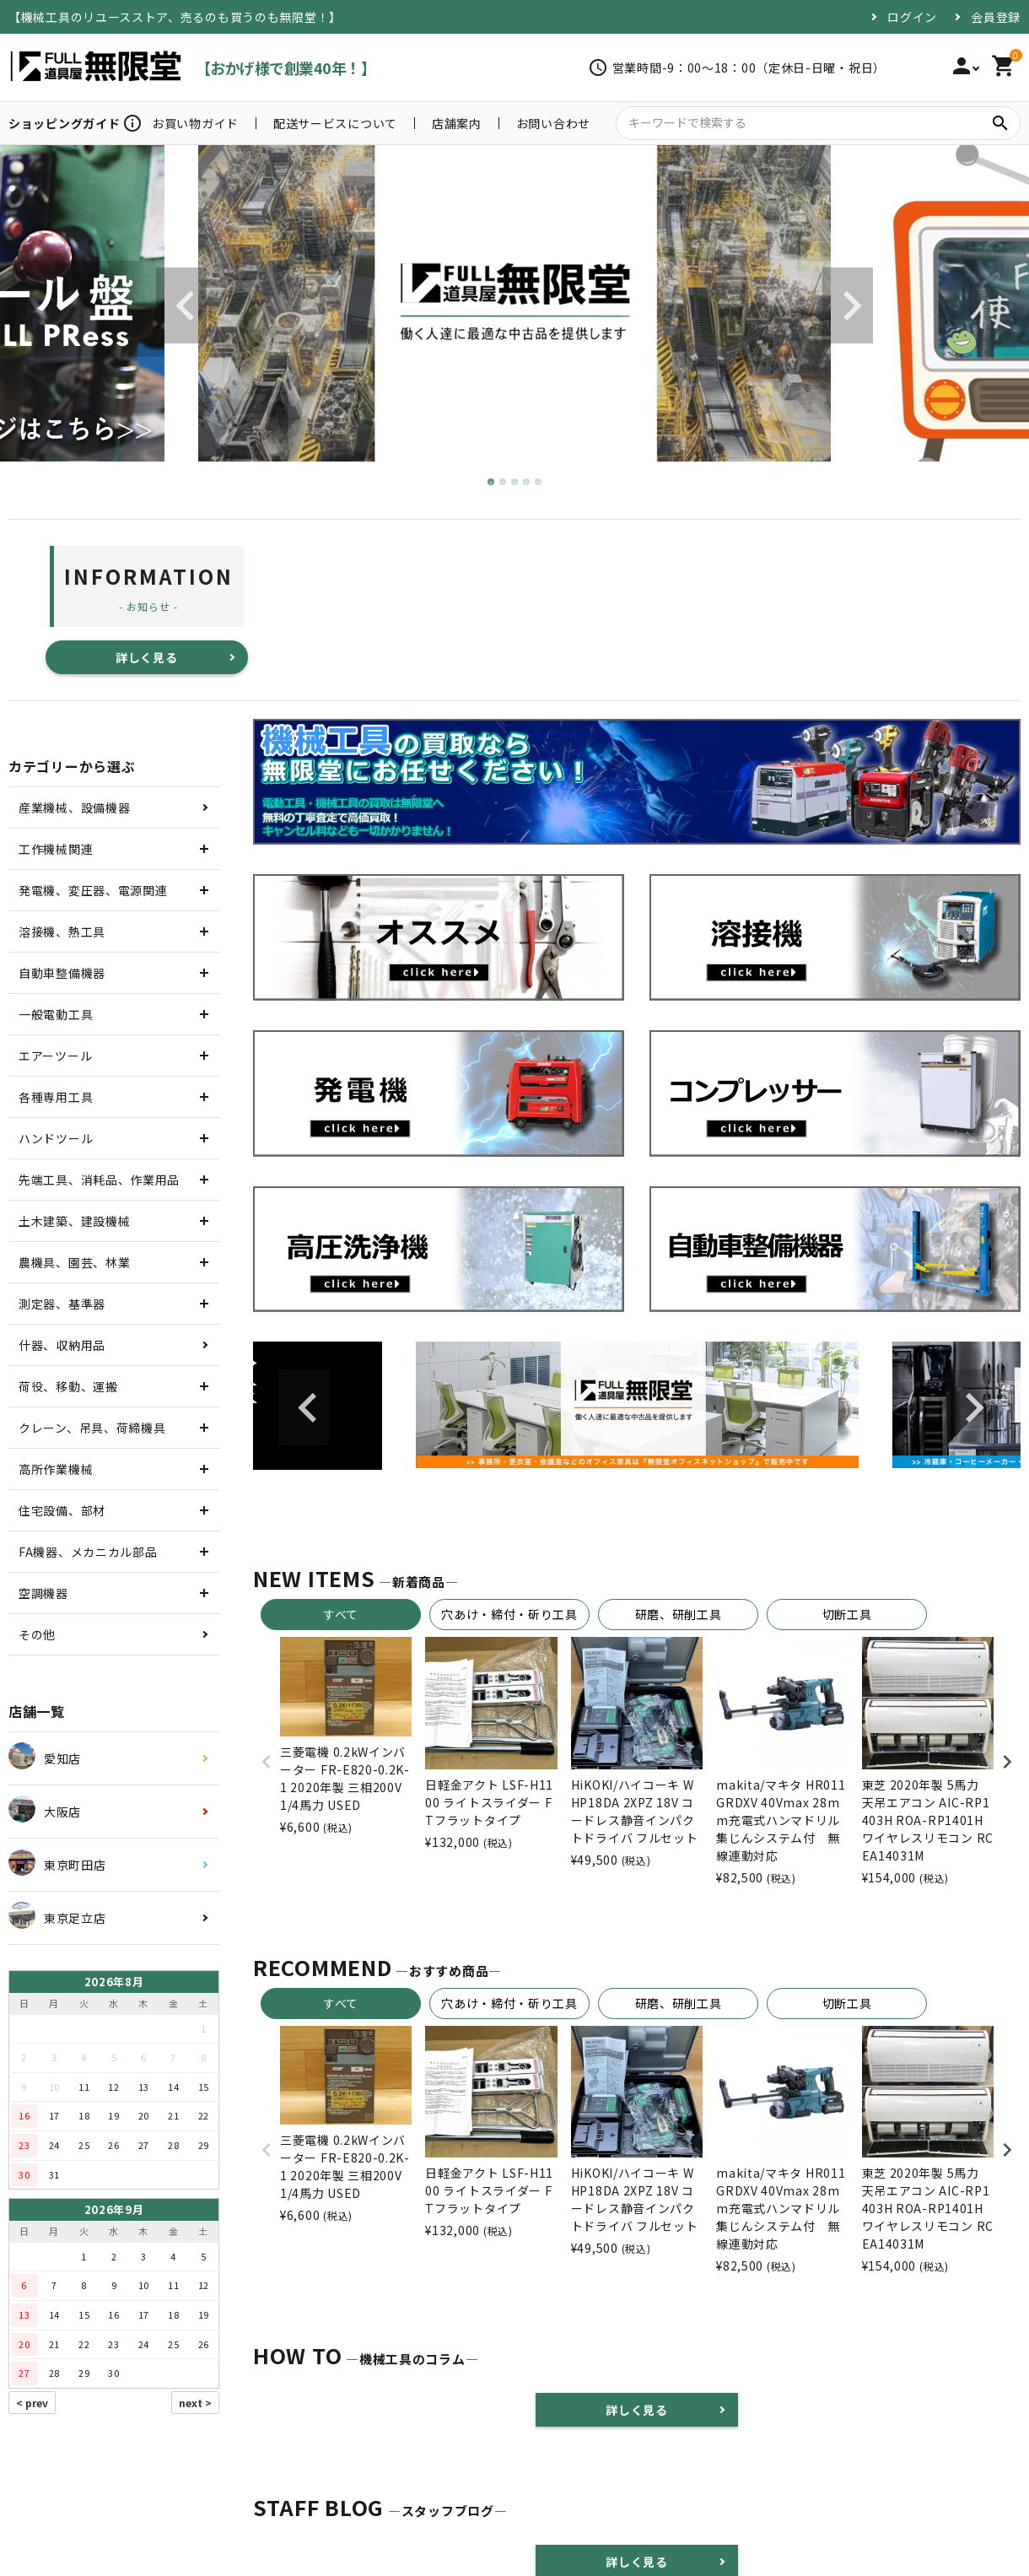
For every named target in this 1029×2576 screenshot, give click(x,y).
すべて (340, 1614)
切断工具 (847, 1614)
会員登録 (996, 17)
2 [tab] (503, 482)
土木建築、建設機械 (74, 1220)
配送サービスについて (335, 123)
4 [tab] (527, 482)
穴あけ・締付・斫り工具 (509, 1614)
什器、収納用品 (62, 1345)
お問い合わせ (553, 123)
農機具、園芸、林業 (74, 1262)
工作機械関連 (56, 848)
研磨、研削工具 (678, 1614)
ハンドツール (56, 1138)
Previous (181, 305)
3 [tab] (515, 482)
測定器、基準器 (62, 1303)
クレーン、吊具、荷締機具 (92, 1427)
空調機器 (43, 1593)
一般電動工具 (56, 1014)
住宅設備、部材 (62, 1510)
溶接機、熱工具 (62, 931)
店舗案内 (457, 123)
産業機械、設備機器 (74, 807)
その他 (37, 1634)
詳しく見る (147, 657)
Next (847, 305)
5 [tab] (539, 482)
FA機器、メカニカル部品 (88, 1551)
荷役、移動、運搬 (68, 1386)
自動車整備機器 (62, 972)
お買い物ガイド (195, 123)
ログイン (912, 17)
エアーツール (55, 1055)
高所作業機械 (56, 1469)
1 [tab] (492, 482)
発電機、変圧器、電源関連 (93, 890)
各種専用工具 (56, 1096)
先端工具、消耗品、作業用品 (99, 1179)
